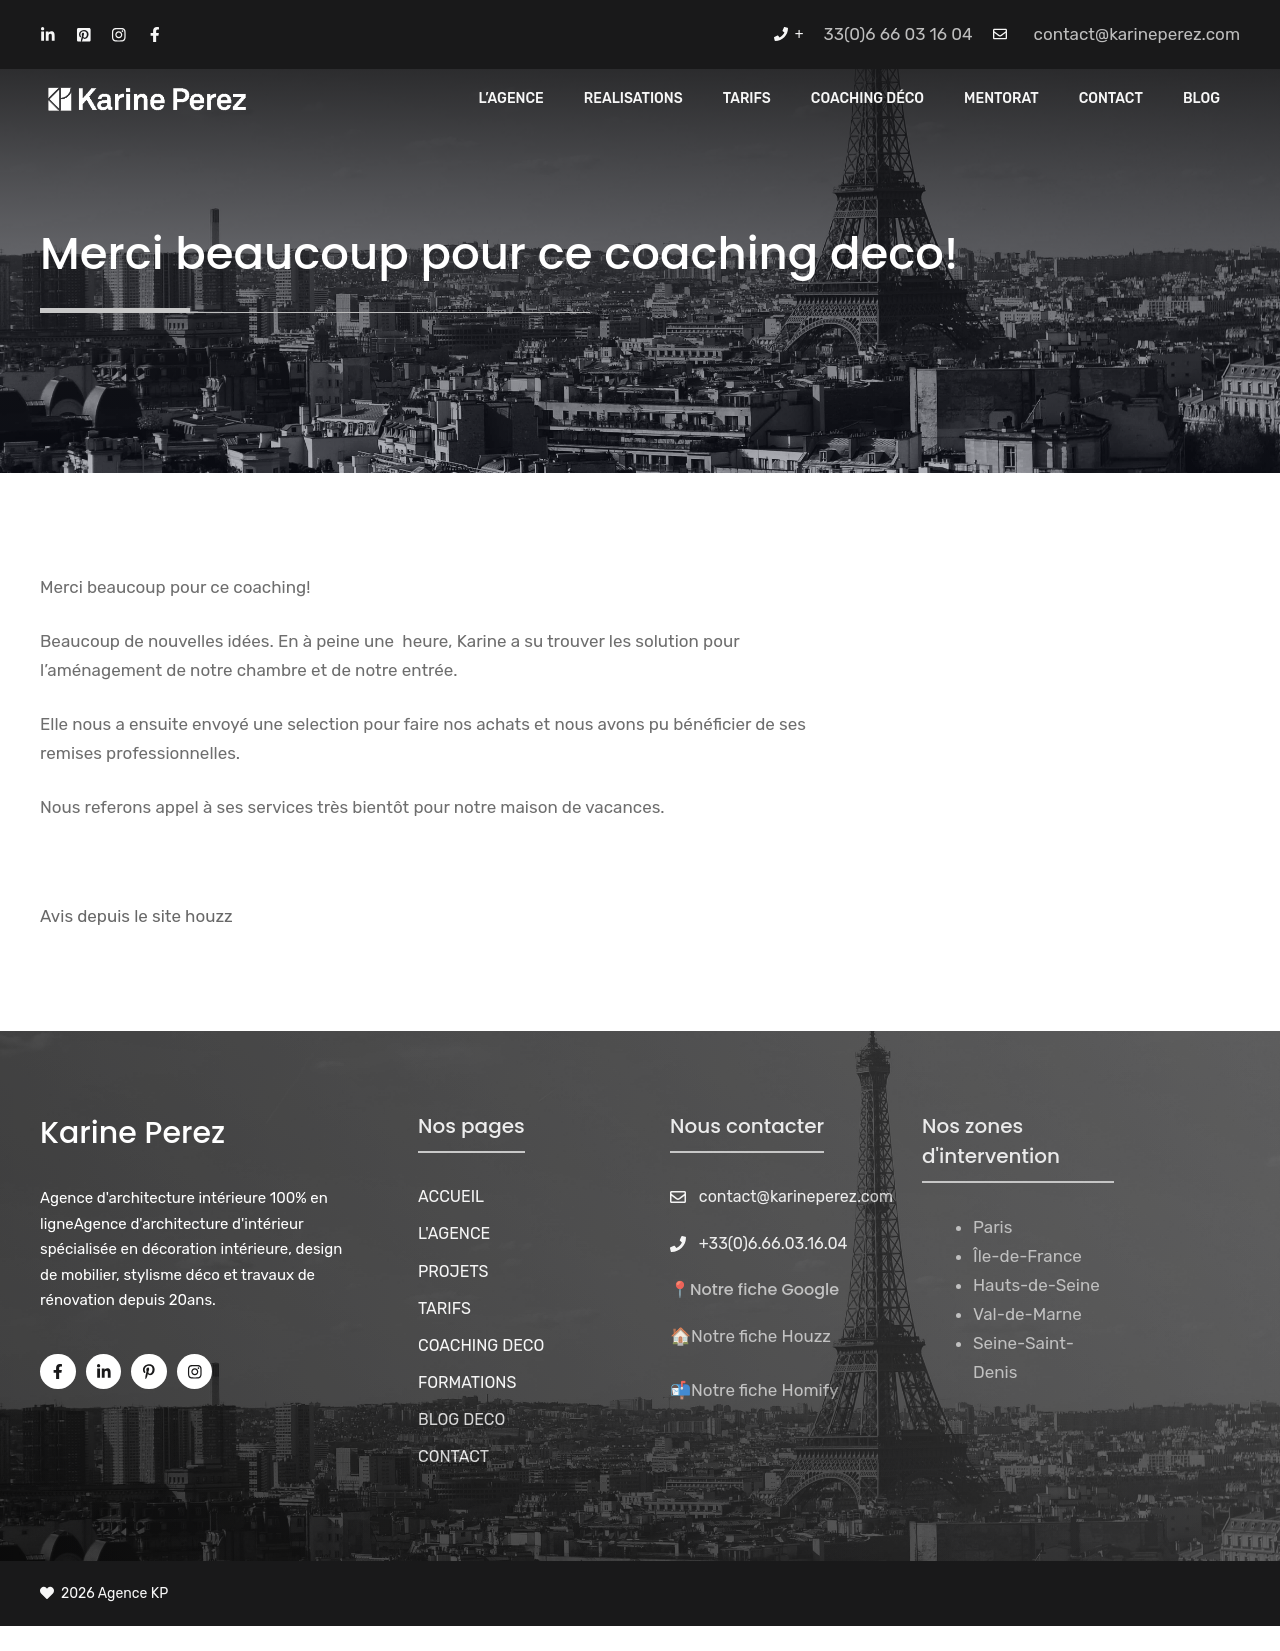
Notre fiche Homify (765, 1390)
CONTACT (1111, 98)
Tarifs (747, 98)
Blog (1201, 98)
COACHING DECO (481, 1345)
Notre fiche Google (764, 1289)
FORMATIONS (467, 1382)
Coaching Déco (867, 98)
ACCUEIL (451, 1196)
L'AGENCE (454, 1233)
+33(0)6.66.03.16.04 (773, 1243)
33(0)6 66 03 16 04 (898, 34)
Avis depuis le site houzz (136, 916)
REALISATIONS (633, 98)
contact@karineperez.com (1137, 34)
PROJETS (453, 1271)
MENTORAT (1001, 98)
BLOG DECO (461, 1419)
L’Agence (511, 98)
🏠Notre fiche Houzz (750, 1336)
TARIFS (444, 1308)
